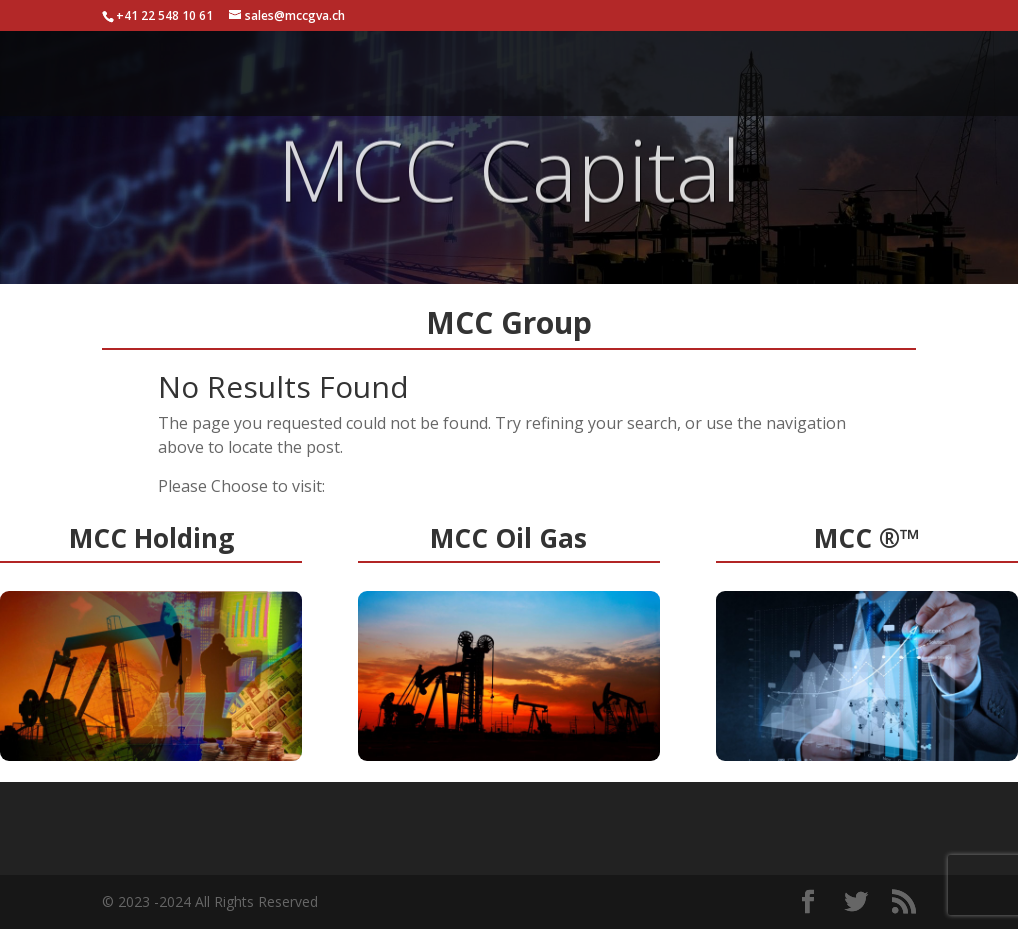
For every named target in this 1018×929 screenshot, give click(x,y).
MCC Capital (509, 181)
